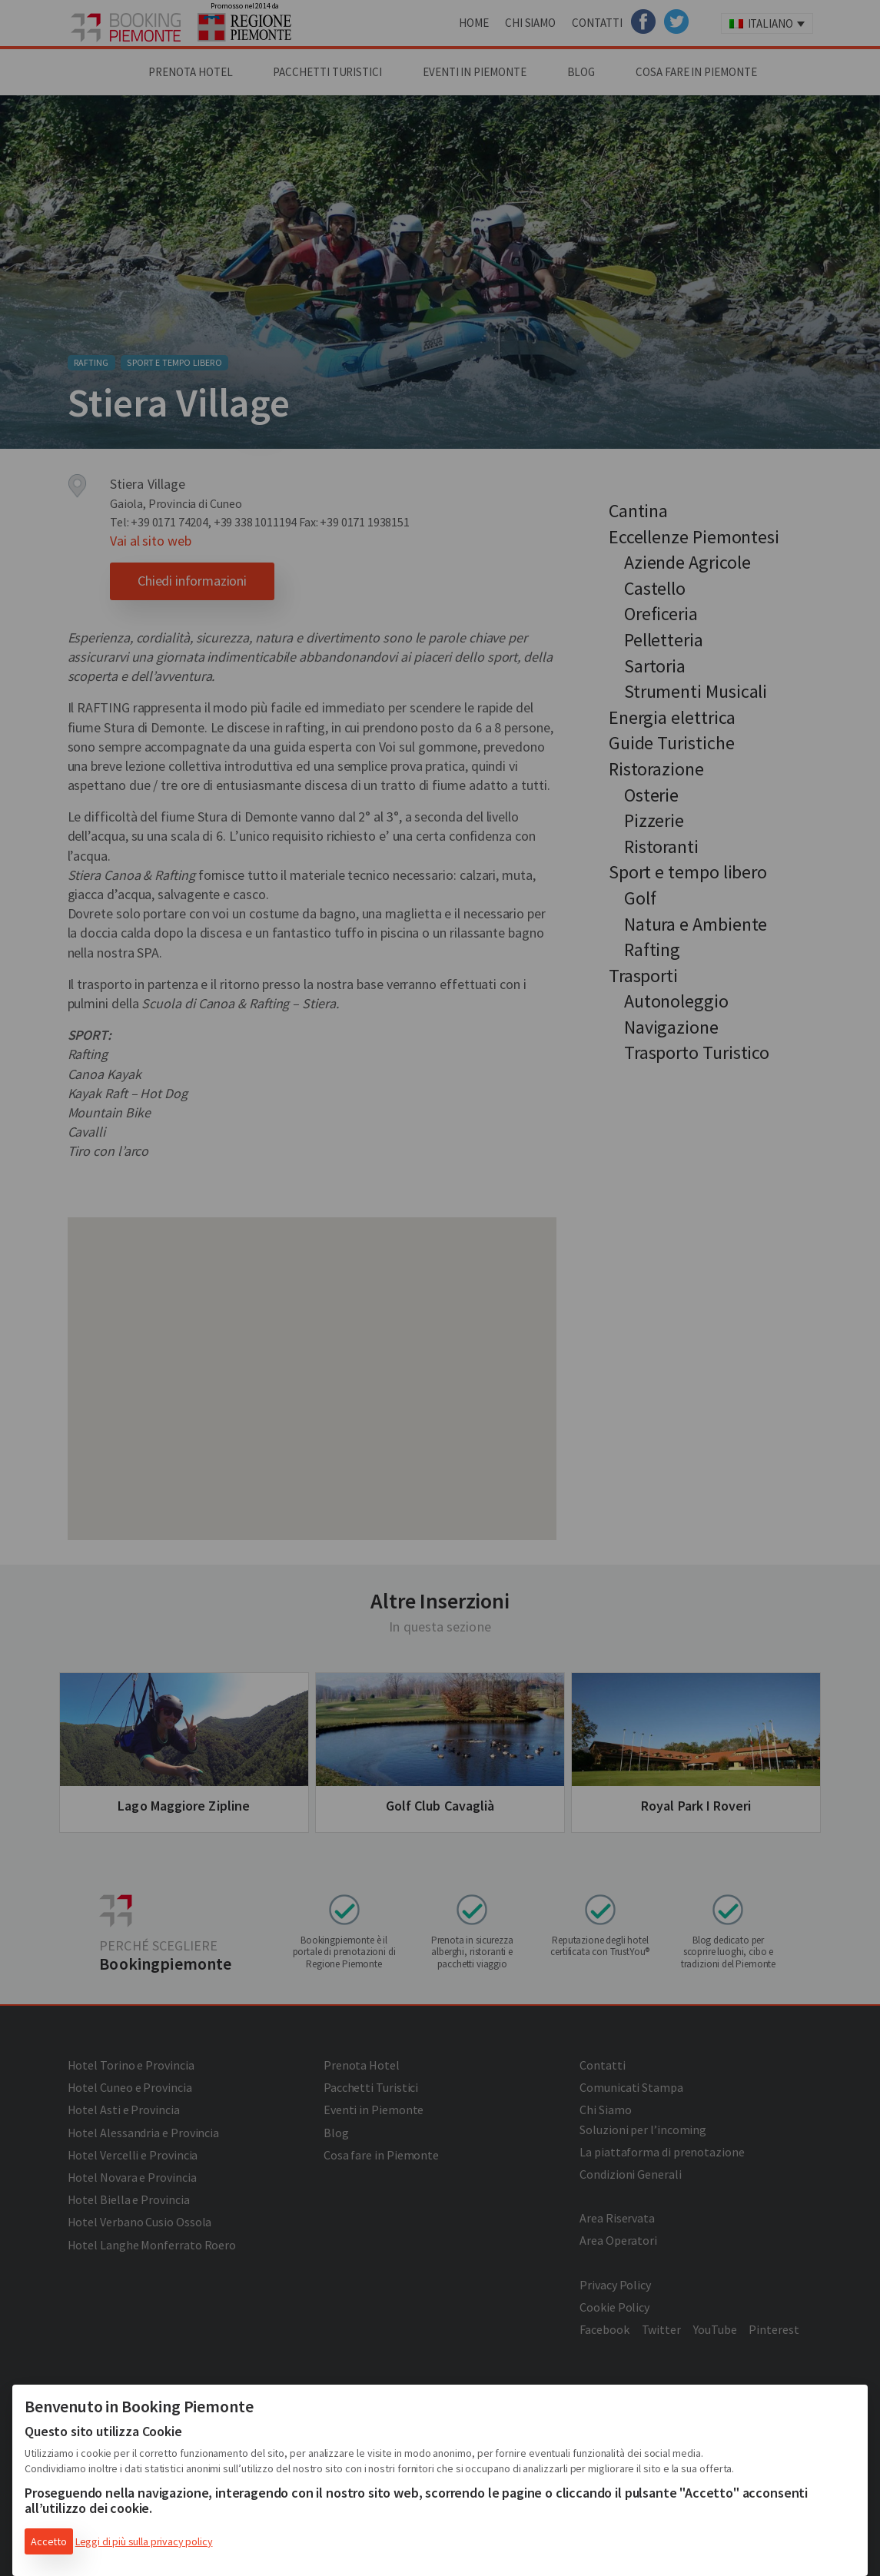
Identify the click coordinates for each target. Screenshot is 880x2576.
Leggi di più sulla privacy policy (144, 2541)
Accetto (49, 2541)
